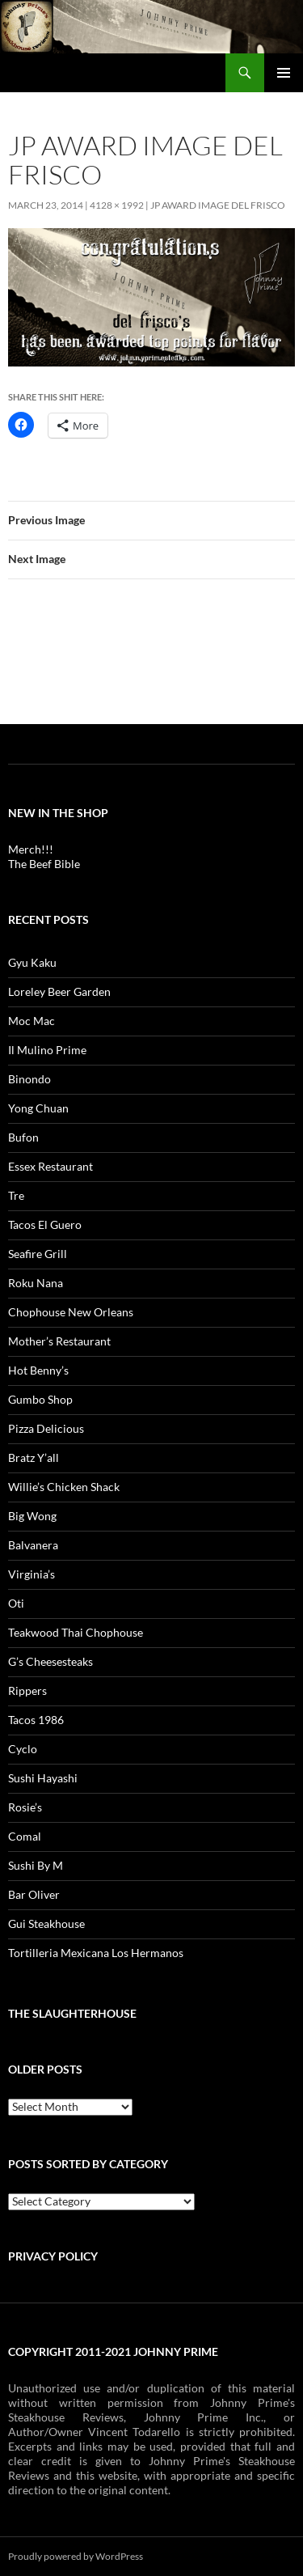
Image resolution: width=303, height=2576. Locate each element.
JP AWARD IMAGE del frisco (217, 205)
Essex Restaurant (50, 1166)
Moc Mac (31, 1020)
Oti (16, 1603)
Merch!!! (30, 849)
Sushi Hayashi (43, 1778)
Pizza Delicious (46, 1428)
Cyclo (22, 1749)
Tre (16, 1195)
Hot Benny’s (38, 1370)
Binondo (29, 1079)
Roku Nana (35, 1283)
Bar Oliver (34, 1894)
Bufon (23, 1137)
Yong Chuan (38, 1108)
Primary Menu (283, 72)
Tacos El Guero (45, 1224)
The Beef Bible (44, 864)
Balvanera (33, 1545)
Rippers (27, 1690)
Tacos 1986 (36, 1720)
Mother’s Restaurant (59, 1341)
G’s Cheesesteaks (50, 1661)
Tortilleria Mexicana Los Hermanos (95, 1953)
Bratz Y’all (33, 1457)
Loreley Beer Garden (59, 991)
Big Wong (32, 1516)
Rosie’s (25, 1807)
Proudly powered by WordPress (75, 2556)
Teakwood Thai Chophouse (75, 1632)
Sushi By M (35, 1865)
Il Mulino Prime (47, 1050)
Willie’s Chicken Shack (64, 1486)
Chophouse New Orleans (70, 1312)
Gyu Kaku (32, 962)
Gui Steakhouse (46, 1923)
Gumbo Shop (40, 1399)
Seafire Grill (37, 1253)
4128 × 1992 (117, 205)
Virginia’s (31, 1574)
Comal (24, 1836)
